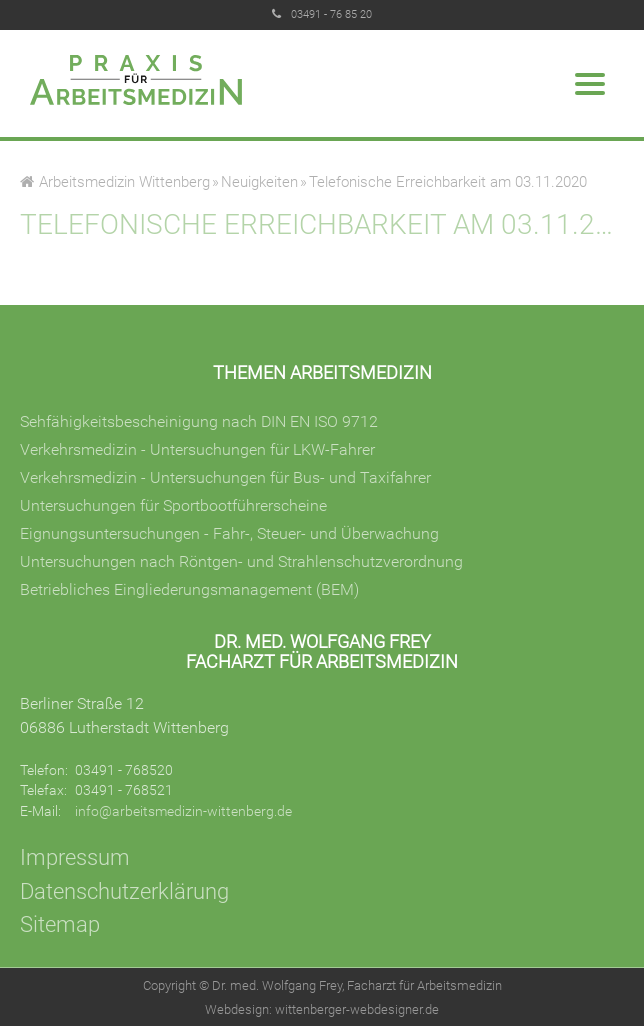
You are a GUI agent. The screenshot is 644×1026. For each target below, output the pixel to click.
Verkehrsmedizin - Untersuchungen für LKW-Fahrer (197, 449)
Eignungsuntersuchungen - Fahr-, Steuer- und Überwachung (229, 533)
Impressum (75, 857)
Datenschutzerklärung (124, 891)
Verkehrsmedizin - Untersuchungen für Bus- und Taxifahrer (225, 477)
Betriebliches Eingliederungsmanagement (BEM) (189, 589)
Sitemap (60, 924)
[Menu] (590, 87)
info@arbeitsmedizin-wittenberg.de (183, 811)
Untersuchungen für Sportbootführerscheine (173, 505)
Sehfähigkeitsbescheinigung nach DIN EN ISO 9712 (199, 421)
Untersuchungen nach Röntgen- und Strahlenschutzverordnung (241, 561)
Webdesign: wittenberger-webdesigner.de (322, 1009)
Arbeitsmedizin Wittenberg (124, 182)
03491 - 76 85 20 (331, 14)
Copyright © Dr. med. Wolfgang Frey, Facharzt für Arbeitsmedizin (322, 985)
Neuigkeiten (259, 182)
